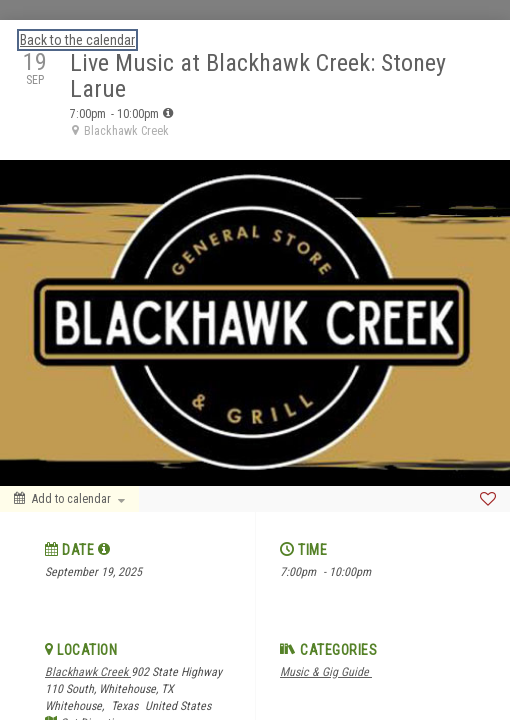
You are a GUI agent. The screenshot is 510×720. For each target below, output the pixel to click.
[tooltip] (168, 113)
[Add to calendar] (69, 499)
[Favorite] (488, 499)
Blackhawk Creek (88, 672)
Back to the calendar (77, 40)
